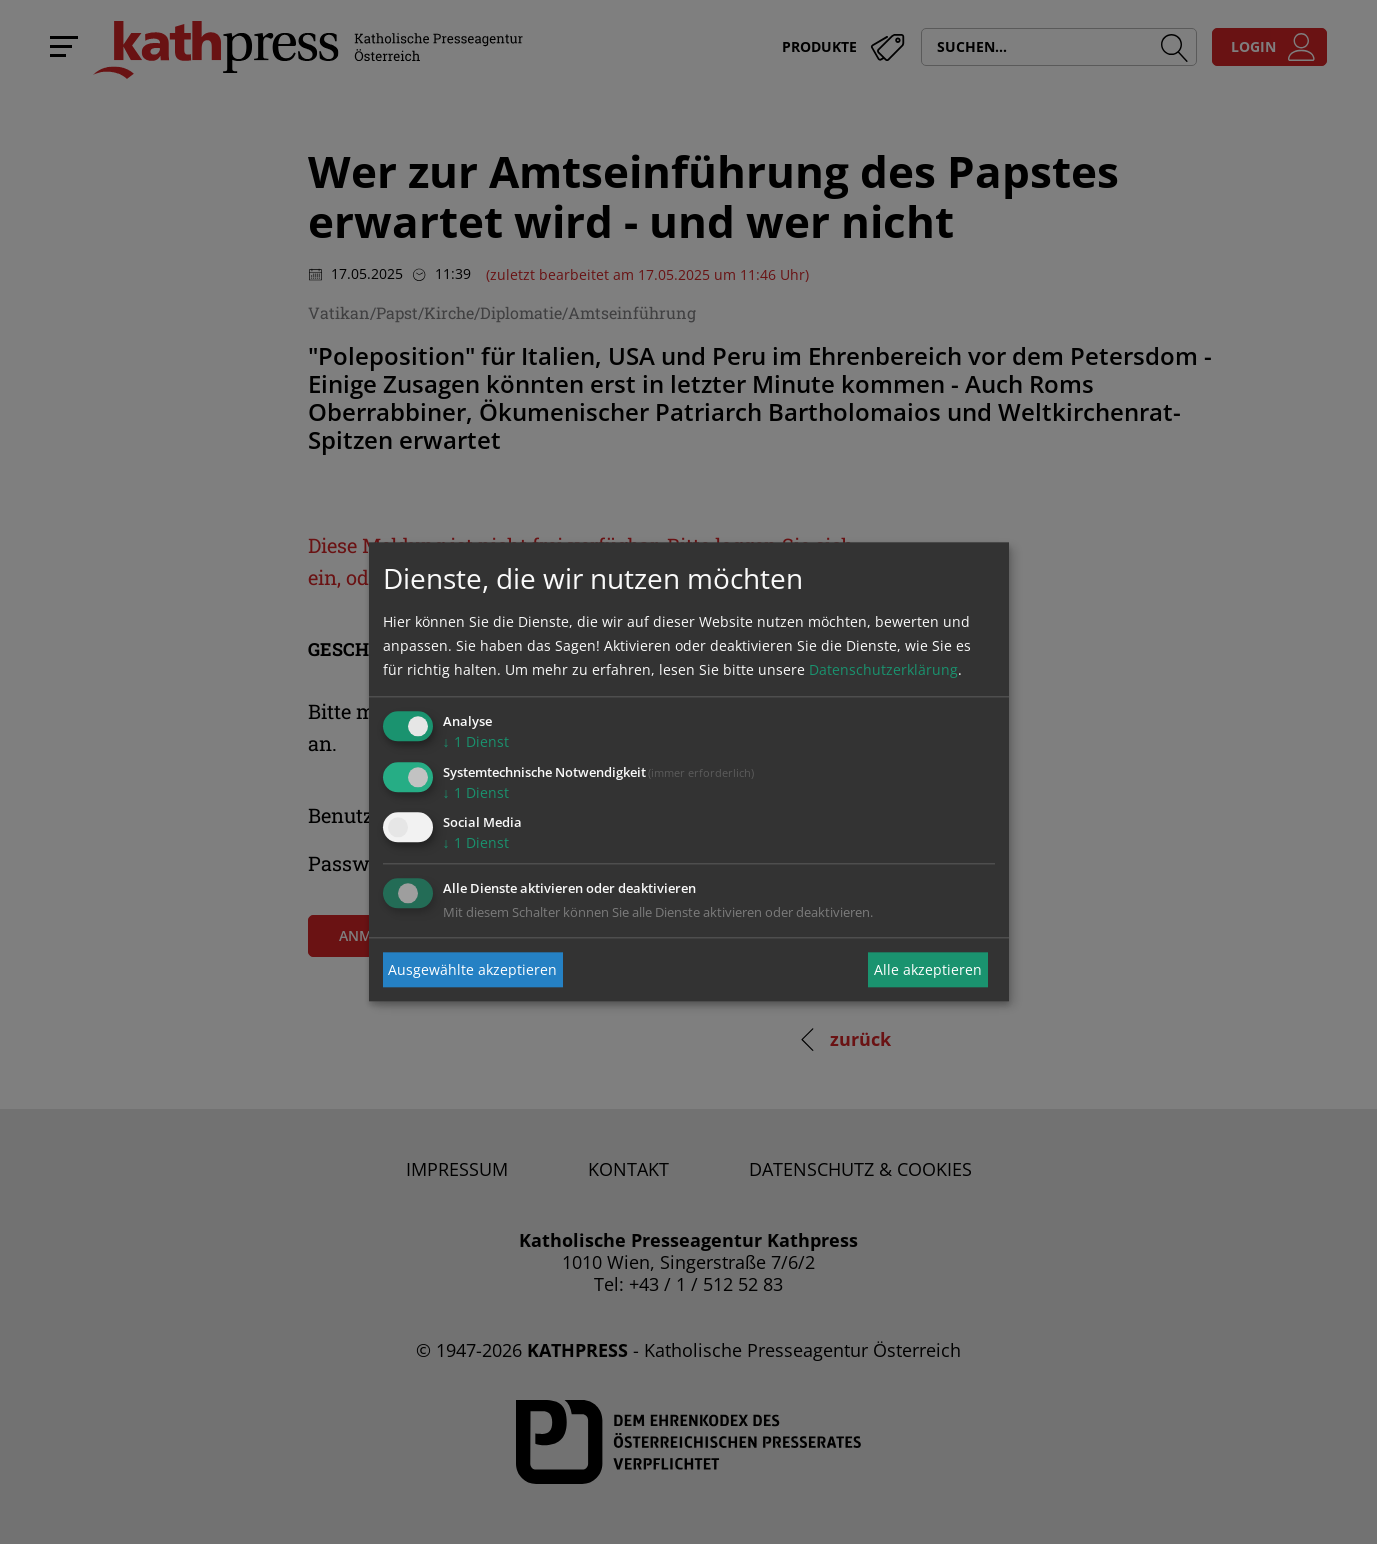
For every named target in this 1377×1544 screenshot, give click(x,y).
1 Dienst (476, 741)
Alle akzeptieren (928, 969)
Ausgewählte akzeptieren (472, 969)
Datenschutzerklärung (883, 669)
